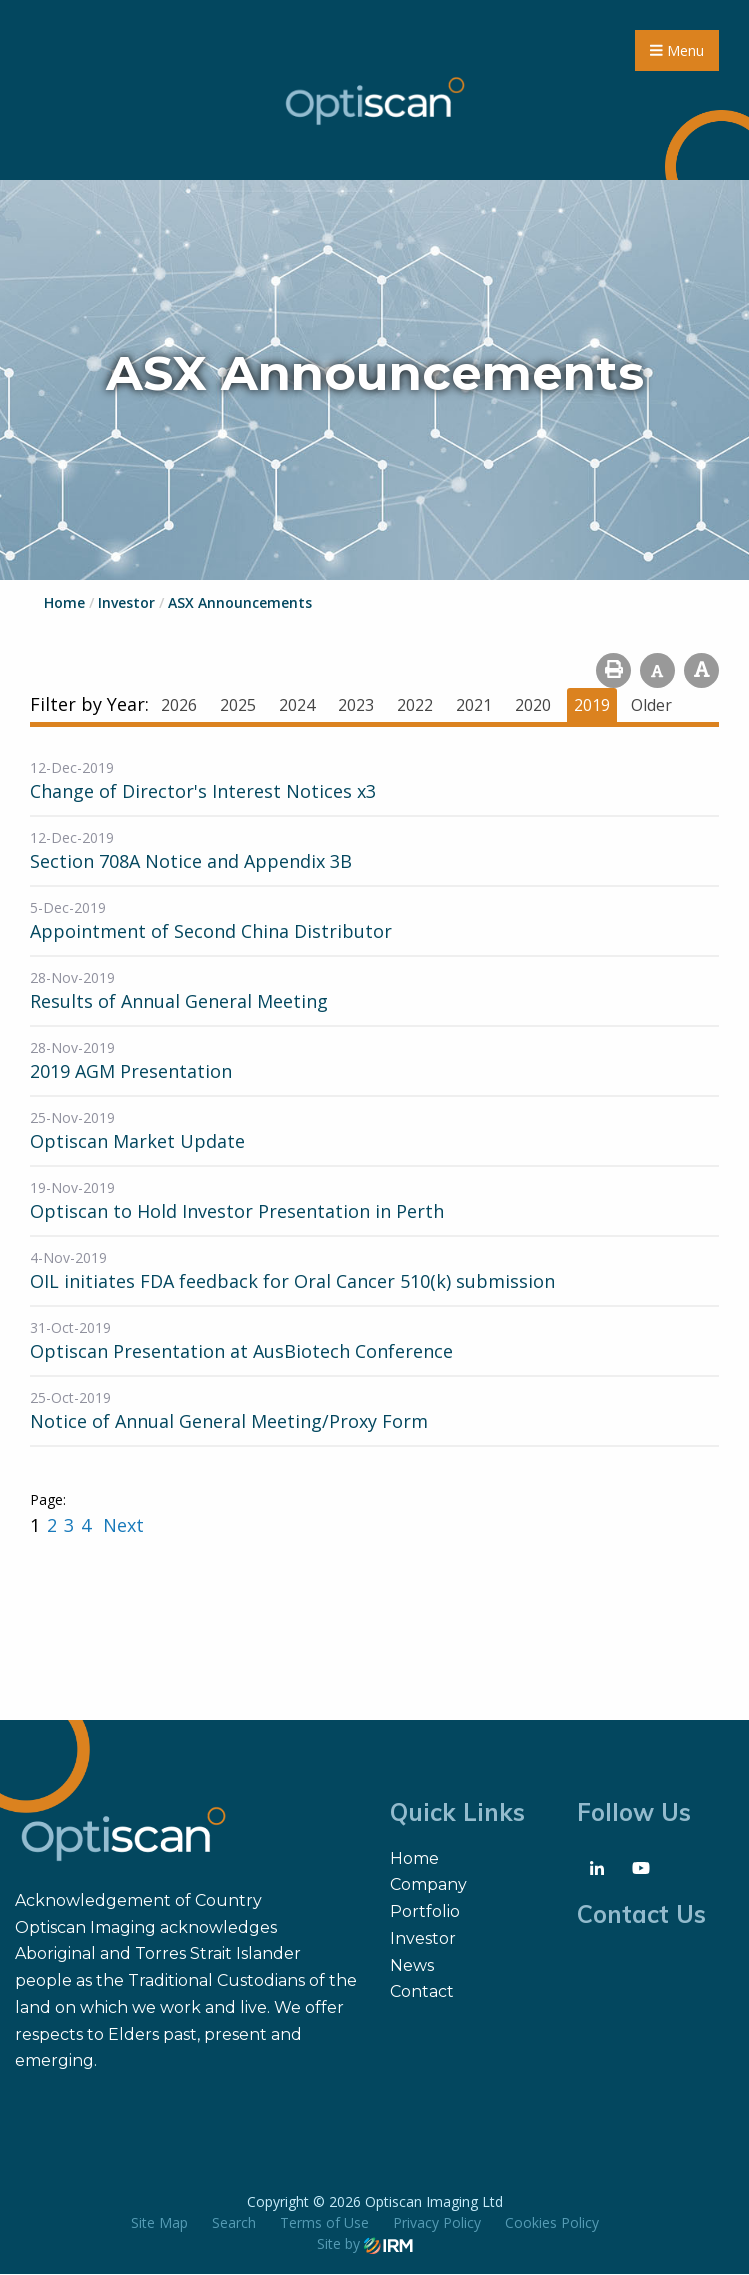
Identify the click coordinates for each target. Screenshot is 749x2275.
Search (234, 2223)
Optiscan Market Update (137, 1142)
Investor (423, 1939)
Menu (677, 50)
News (412, 1965)
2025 (238, 706)
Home (414, 1858)
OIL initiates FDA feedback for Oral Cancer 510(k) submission (292, 1282)
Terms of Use (324, 2223)
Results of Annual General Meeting (179, 1002)
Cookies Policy (552, 2223)
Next (121, 1526)
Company (428, 1885)
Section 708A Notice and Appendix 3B (191, 862)
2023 (356, 706)
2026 (179, 706)
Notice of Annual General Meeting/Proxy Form (229, 1422)
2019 (592, 706)
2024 (297, 706)
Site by (365, 2244)
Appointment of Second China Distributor (211, 932)
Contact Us (641, 1914)
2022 (415, 706)
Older (651, 706)
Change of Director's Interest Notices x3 (203, 792)
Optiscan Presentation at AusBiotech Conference (241, 1352)
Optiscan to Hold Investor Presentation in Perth (237, 1212)
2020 (533, 706)
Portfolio (425, 1912)
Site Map (159, 2223)
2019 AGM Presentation (131, 1072)
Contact (422, 1992)
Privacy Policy (437, 2223)
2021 (474, 706)
